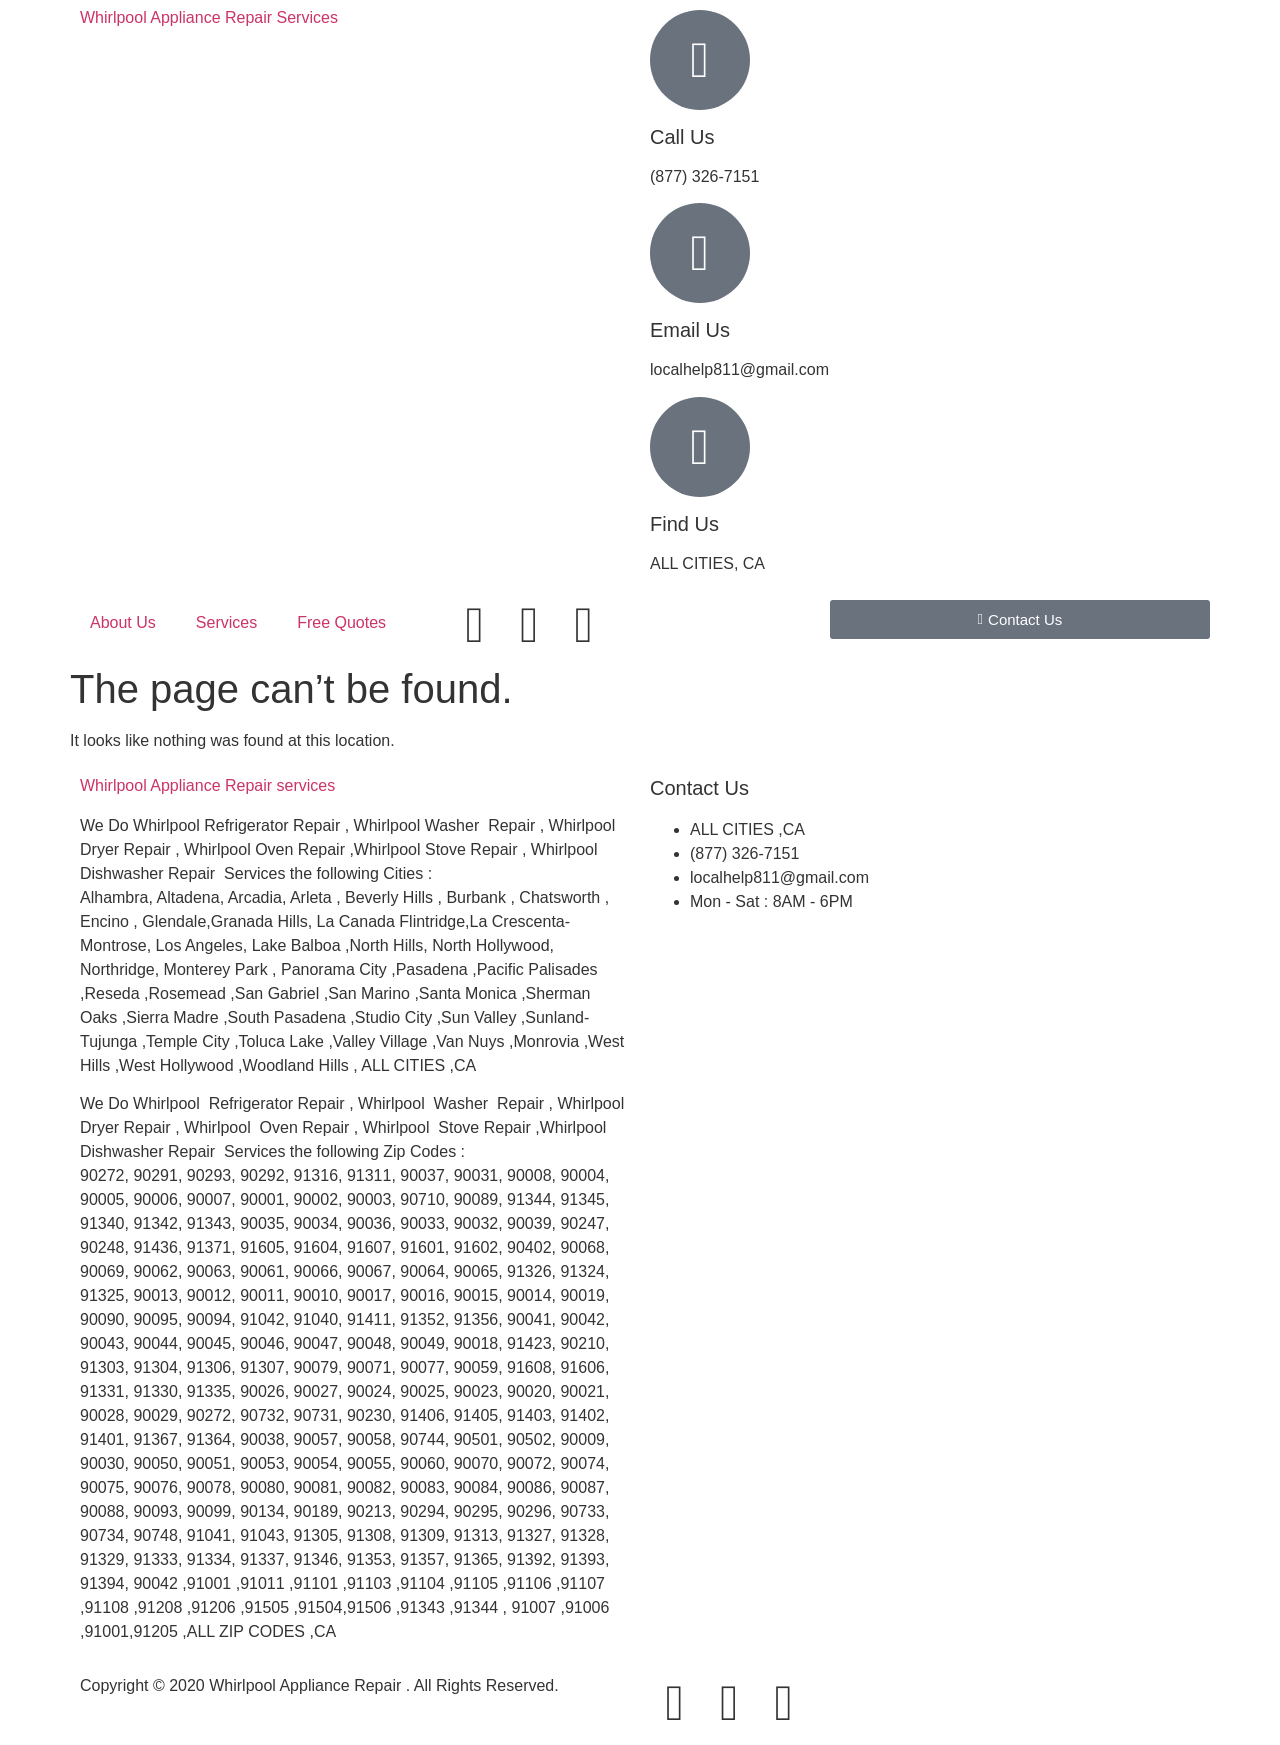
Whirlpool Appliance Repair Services (209, 17)
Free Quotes (341, 622)
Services (226, 622)
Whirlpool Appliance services (207, 785)
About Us (123, 622)
